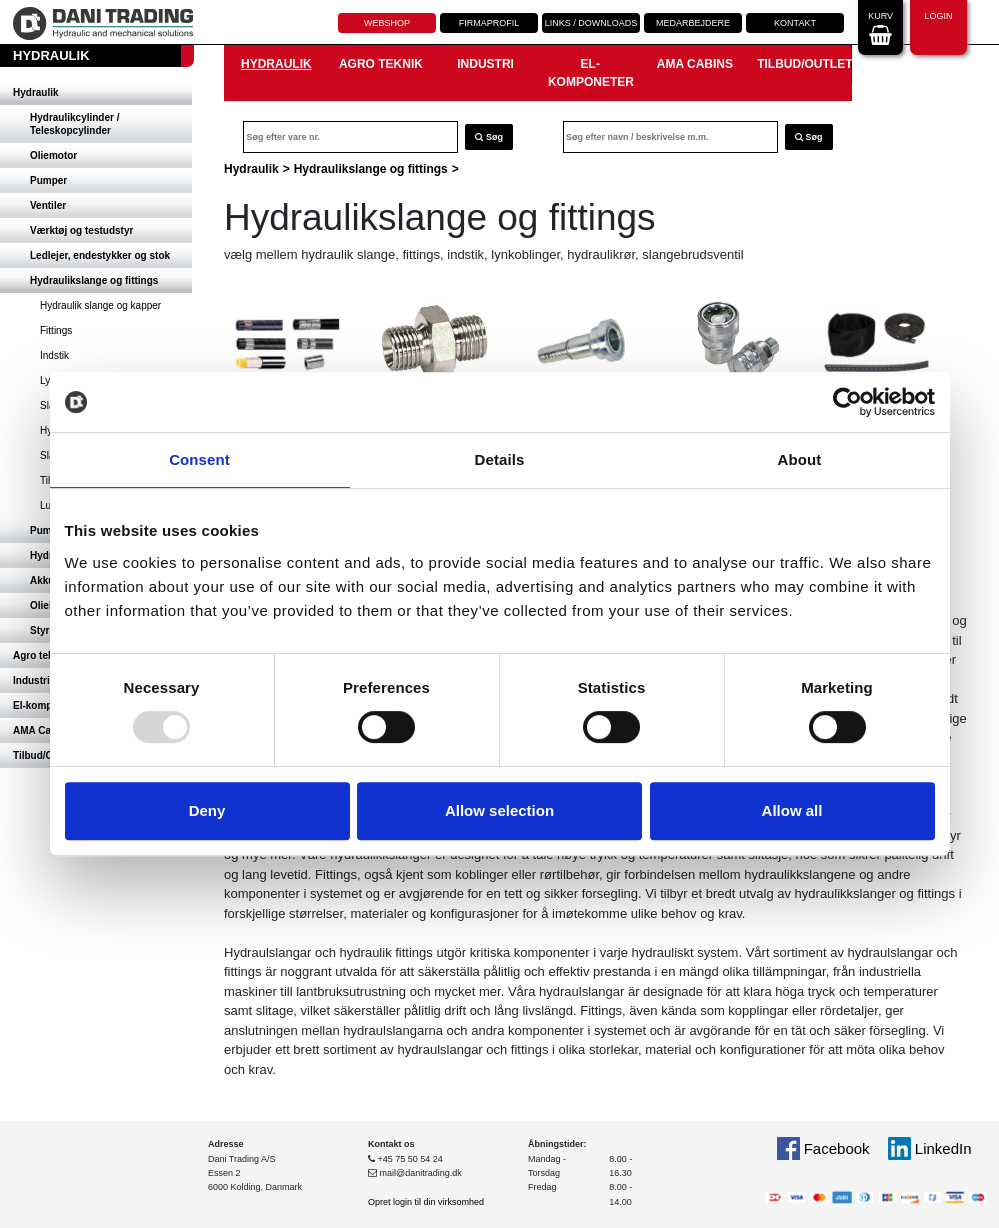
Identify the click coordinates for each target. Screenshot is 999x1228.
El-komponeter (591, 73)
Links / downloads (591, 23)
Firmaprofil (489, 23)
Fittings (56, 330)
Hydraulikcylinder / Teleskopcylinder (74, 124)
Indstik (54, 355)
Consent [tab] (199, 459)
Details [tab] (500, 459)
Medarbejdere (693, 23)
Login (938, 25)
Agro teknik (381, 64)
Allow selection (499, 810)
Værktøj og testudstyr (81, 230)
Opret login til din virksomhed (426, 1202)
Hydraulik (36, 92)
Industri (485, 64)
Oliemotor (53, 155)
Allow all (792, 810)
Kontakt (795, 23)
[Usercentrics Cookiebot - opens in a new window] (847, 402)
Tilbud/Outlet (804, 64)
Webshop (387, 23)
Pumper (48, 180)
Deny (207, 810)
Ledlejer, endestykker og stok (100, 255)
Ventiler (48, 205)
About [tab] (800, 459)
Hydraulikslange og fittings (94, 280)
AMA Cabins (695, 64)
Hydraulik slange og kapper (100, 305)
